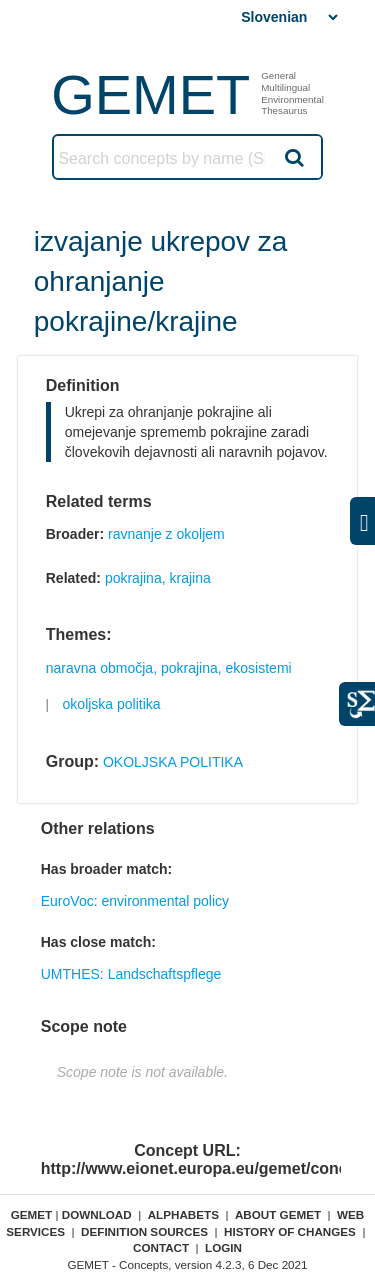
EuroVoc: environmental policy (135, 901)
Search (293, 157)
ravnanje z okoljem (166, 534)
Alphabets (183, 1214)
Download (97, 1214)
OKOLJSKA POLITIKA (173, 762)
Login (223, 1247)
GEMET (150, 94)
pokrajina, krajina (158, 578)
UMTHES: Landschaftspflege (131, 974)
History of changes (290, 1231)
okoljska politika (112, 704)
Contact (161, 1247)
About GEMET (278, 1214)
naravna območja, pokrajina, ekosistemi (169, 668)
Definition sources (144, 1231)
